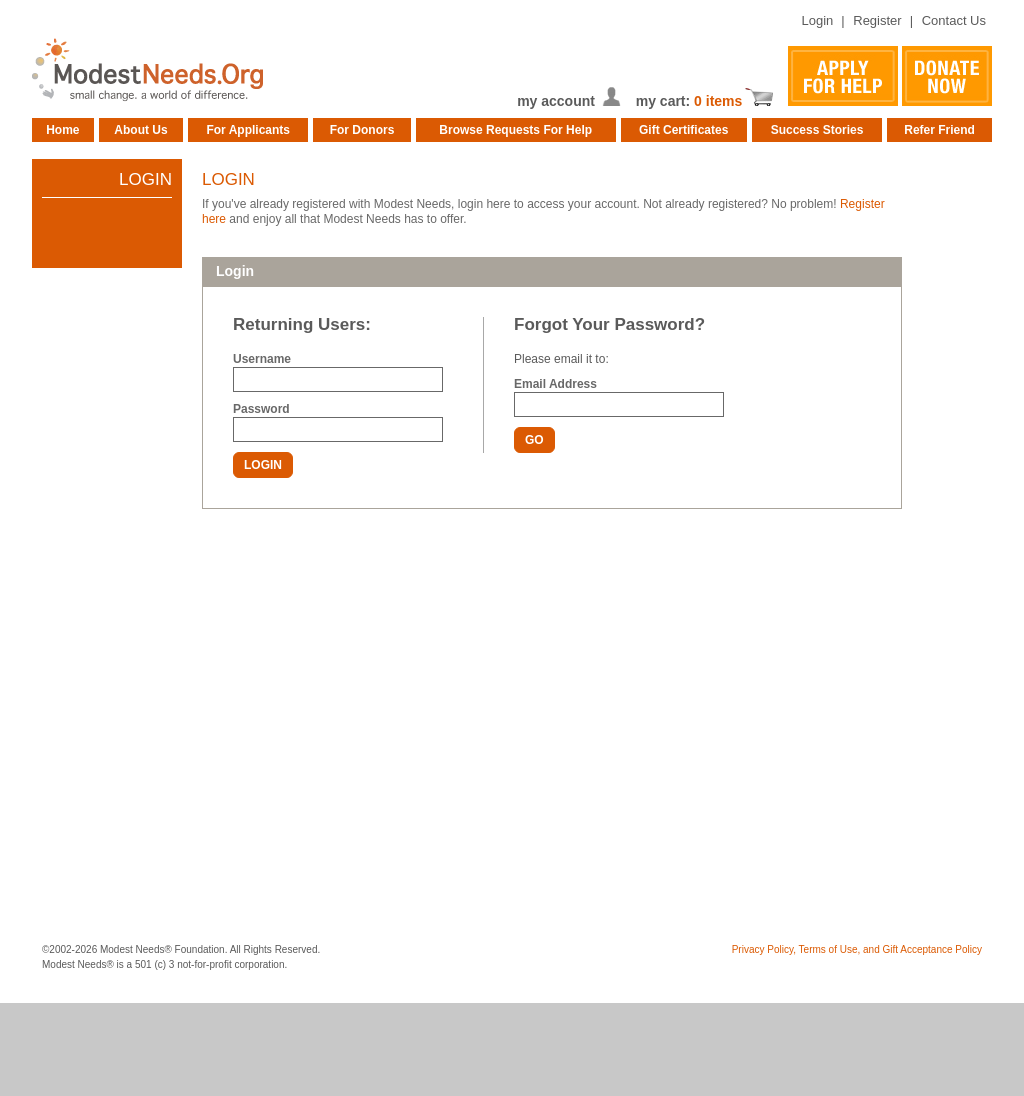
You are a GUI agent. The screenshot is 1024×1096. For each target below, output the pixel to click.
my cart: (665, 101)
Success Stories (817, 130)
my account (556, 101)
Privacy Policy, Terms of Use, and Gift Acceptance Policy (857, 949)
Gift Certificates (683, 130)
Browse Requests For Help (515, 130)
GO (534, 440)
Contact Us (954, 20)
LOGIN (263, 465)
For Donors (362, 130)
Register (877, 20)
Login (817, 20)
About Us (140, 130)
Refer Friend (939, 130)
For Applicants (248, 130)
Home (62, 130)
